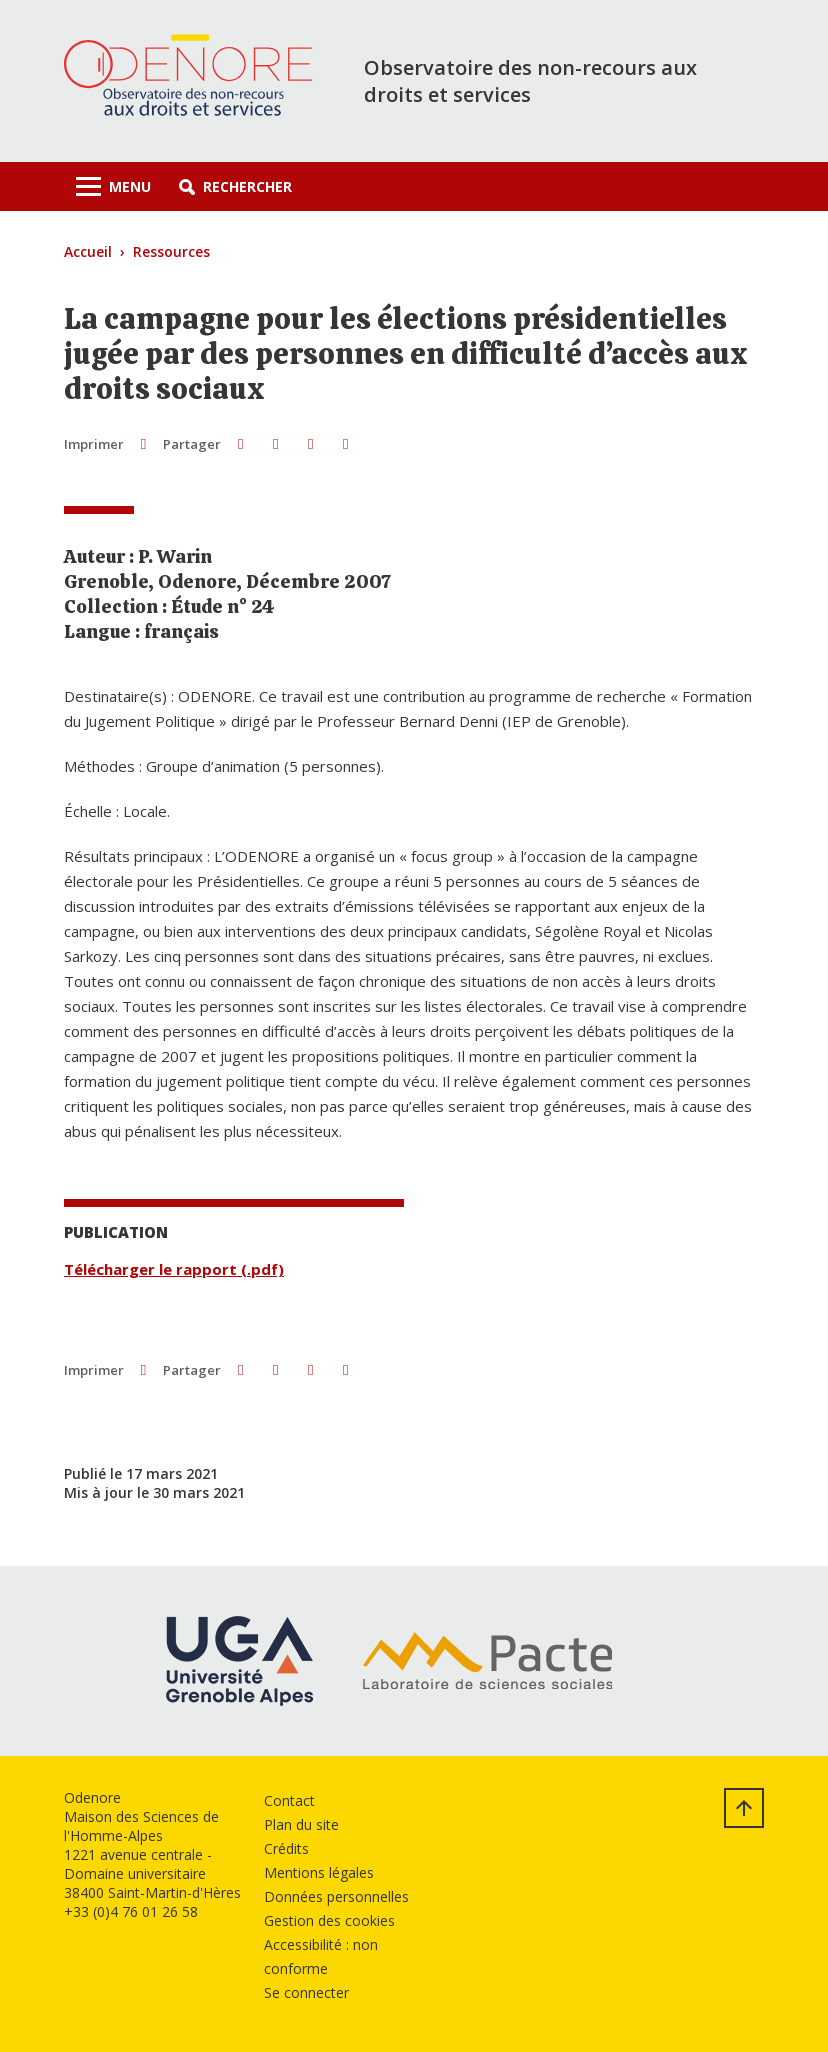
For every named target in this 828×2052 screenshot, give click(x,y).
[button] (235, 186)
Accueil (88, 251)
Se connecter (306, 1992)
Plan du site (301, 1824)
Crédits (286, 1848)
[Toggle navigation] (113, 186)
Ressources (171, 251)
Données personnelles (336, 1896)
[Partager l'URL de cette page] (345, 443)
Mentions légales (319, 1872)
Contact (289, 1800)
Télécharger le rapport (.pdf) (174, 1269)
